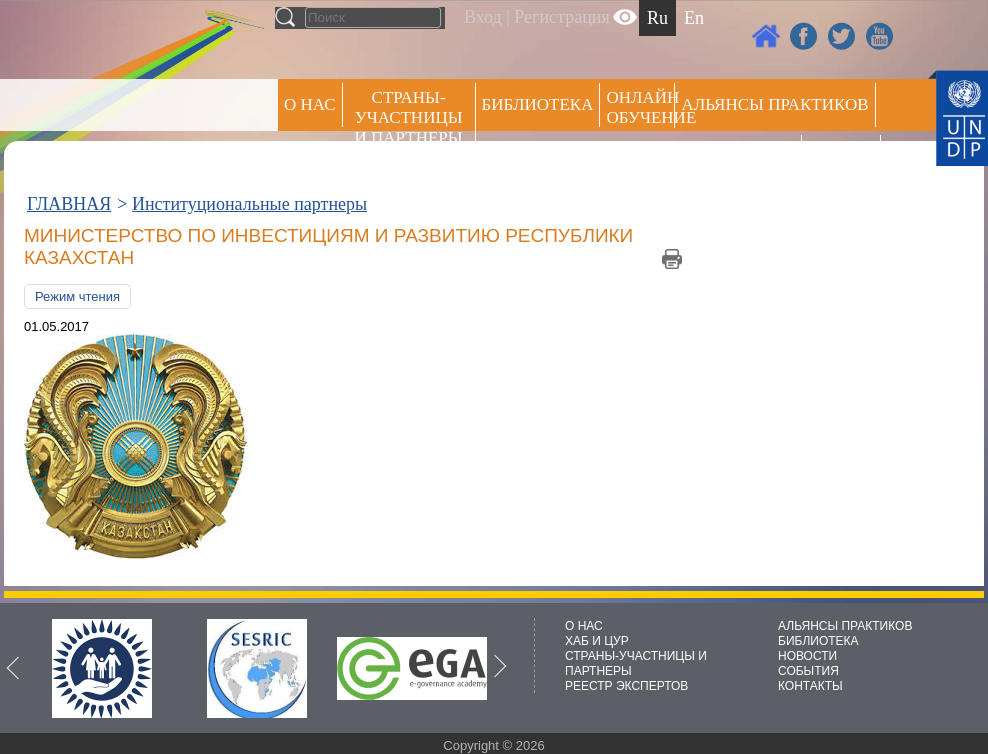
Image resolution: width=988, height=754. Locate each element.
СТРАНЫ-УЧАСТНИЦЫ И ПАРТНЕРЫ (409, 117)
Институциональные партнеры (249, 204)
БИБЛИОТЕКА (818, 641)
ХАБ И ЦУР (597, 641)
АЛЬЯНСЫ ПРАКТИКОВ (845, 626)
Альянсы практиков (774, 104)
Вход (483, 17)
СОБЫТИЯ (808, 671)
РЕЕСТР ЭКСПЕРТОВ (844, 159)
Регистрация (561, 17)
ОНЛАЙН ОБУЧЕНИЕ (640, 107)
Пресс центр (738, 156)
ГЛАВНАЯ (69, 204)
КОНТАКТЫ (810, 686)
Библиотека (538, 104)
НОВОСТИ (807, 656)
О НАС (310, 104)
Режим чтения (77, 296)
